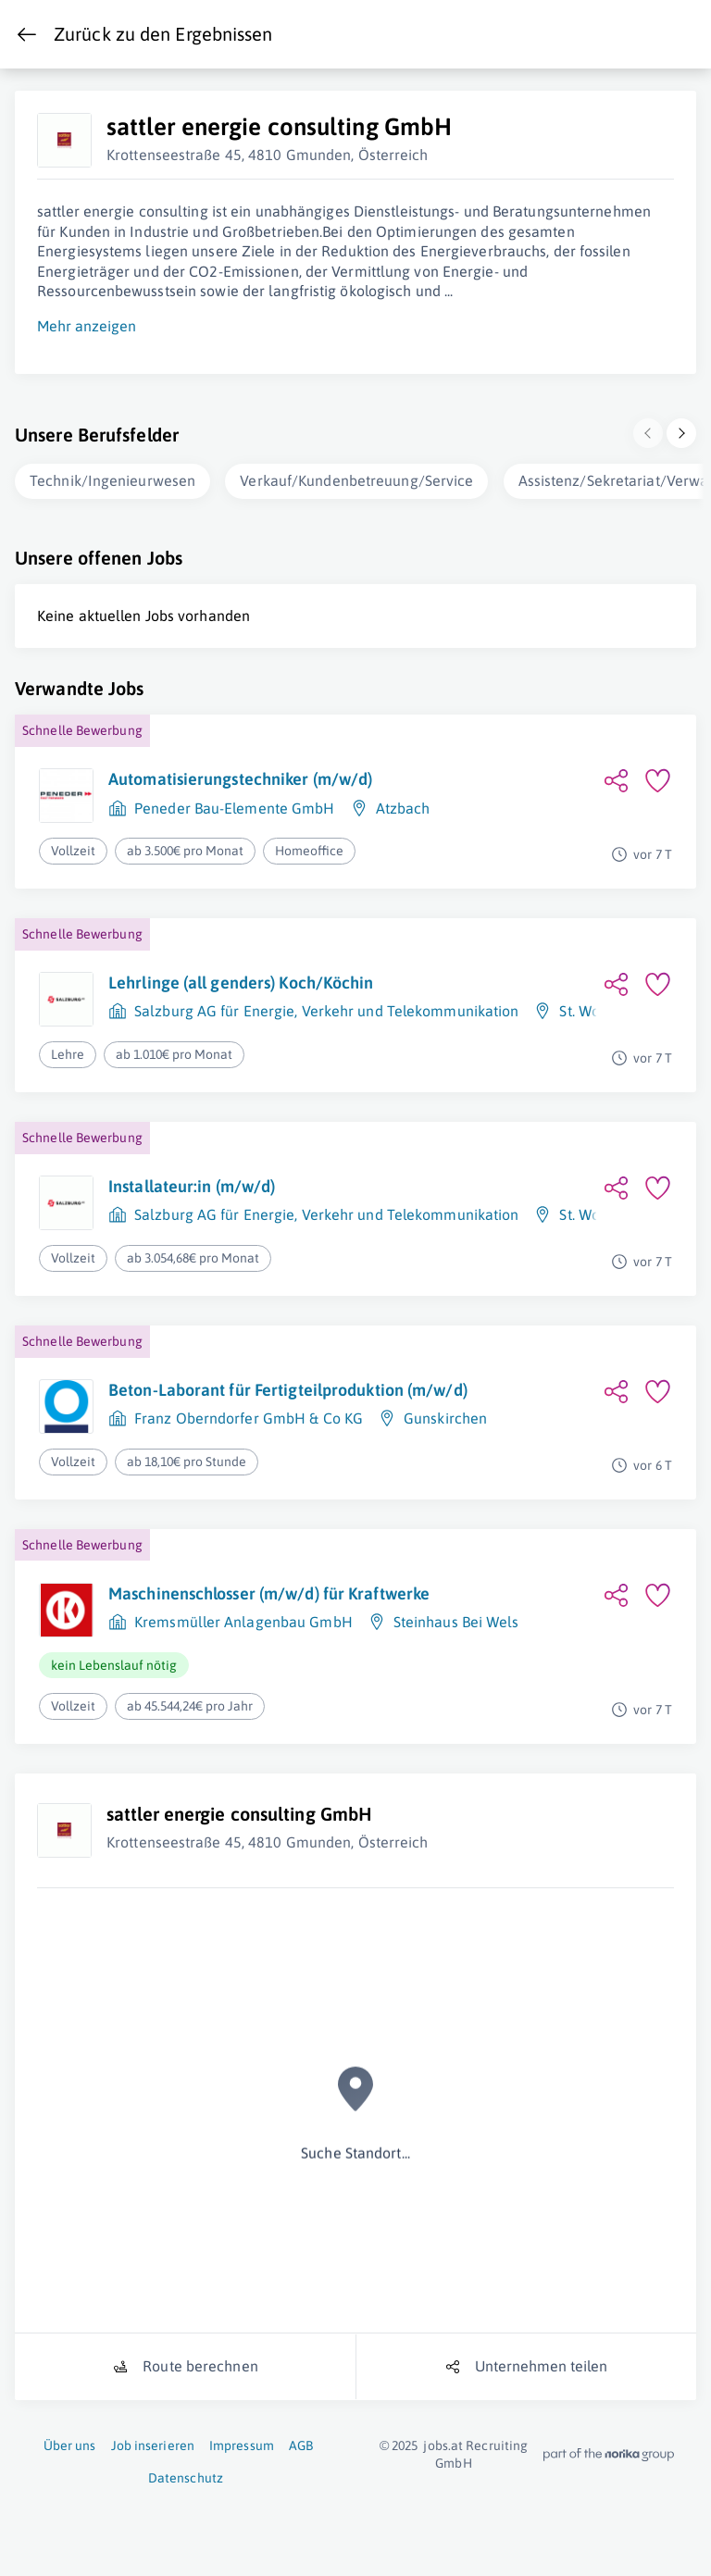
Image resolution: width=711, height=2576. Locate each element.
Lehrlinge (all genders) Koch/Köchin (241, 982)
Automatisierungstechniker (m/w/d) (240, 779)
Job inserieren (152, 2445)
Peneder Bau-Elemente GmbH (234, 808)
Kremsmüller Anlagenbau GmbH (243, 1621)
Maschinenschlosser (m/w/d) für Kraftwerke (269, 1593)
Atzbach (403, 808)
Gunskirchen (445, 1418)
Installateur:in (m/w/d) (191, 1186)
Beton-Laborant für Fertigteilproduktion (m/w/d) (288, 1390)
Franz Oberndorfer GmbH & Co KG (248, 1418)
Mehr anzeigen (86, 325)
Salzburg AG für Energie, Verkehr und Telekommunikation (326, 1010)
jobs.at (443, 2445)
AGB (301, 2445)
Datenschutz (185, 2477)
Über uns (70, 2445)
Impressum (241, 2445)
